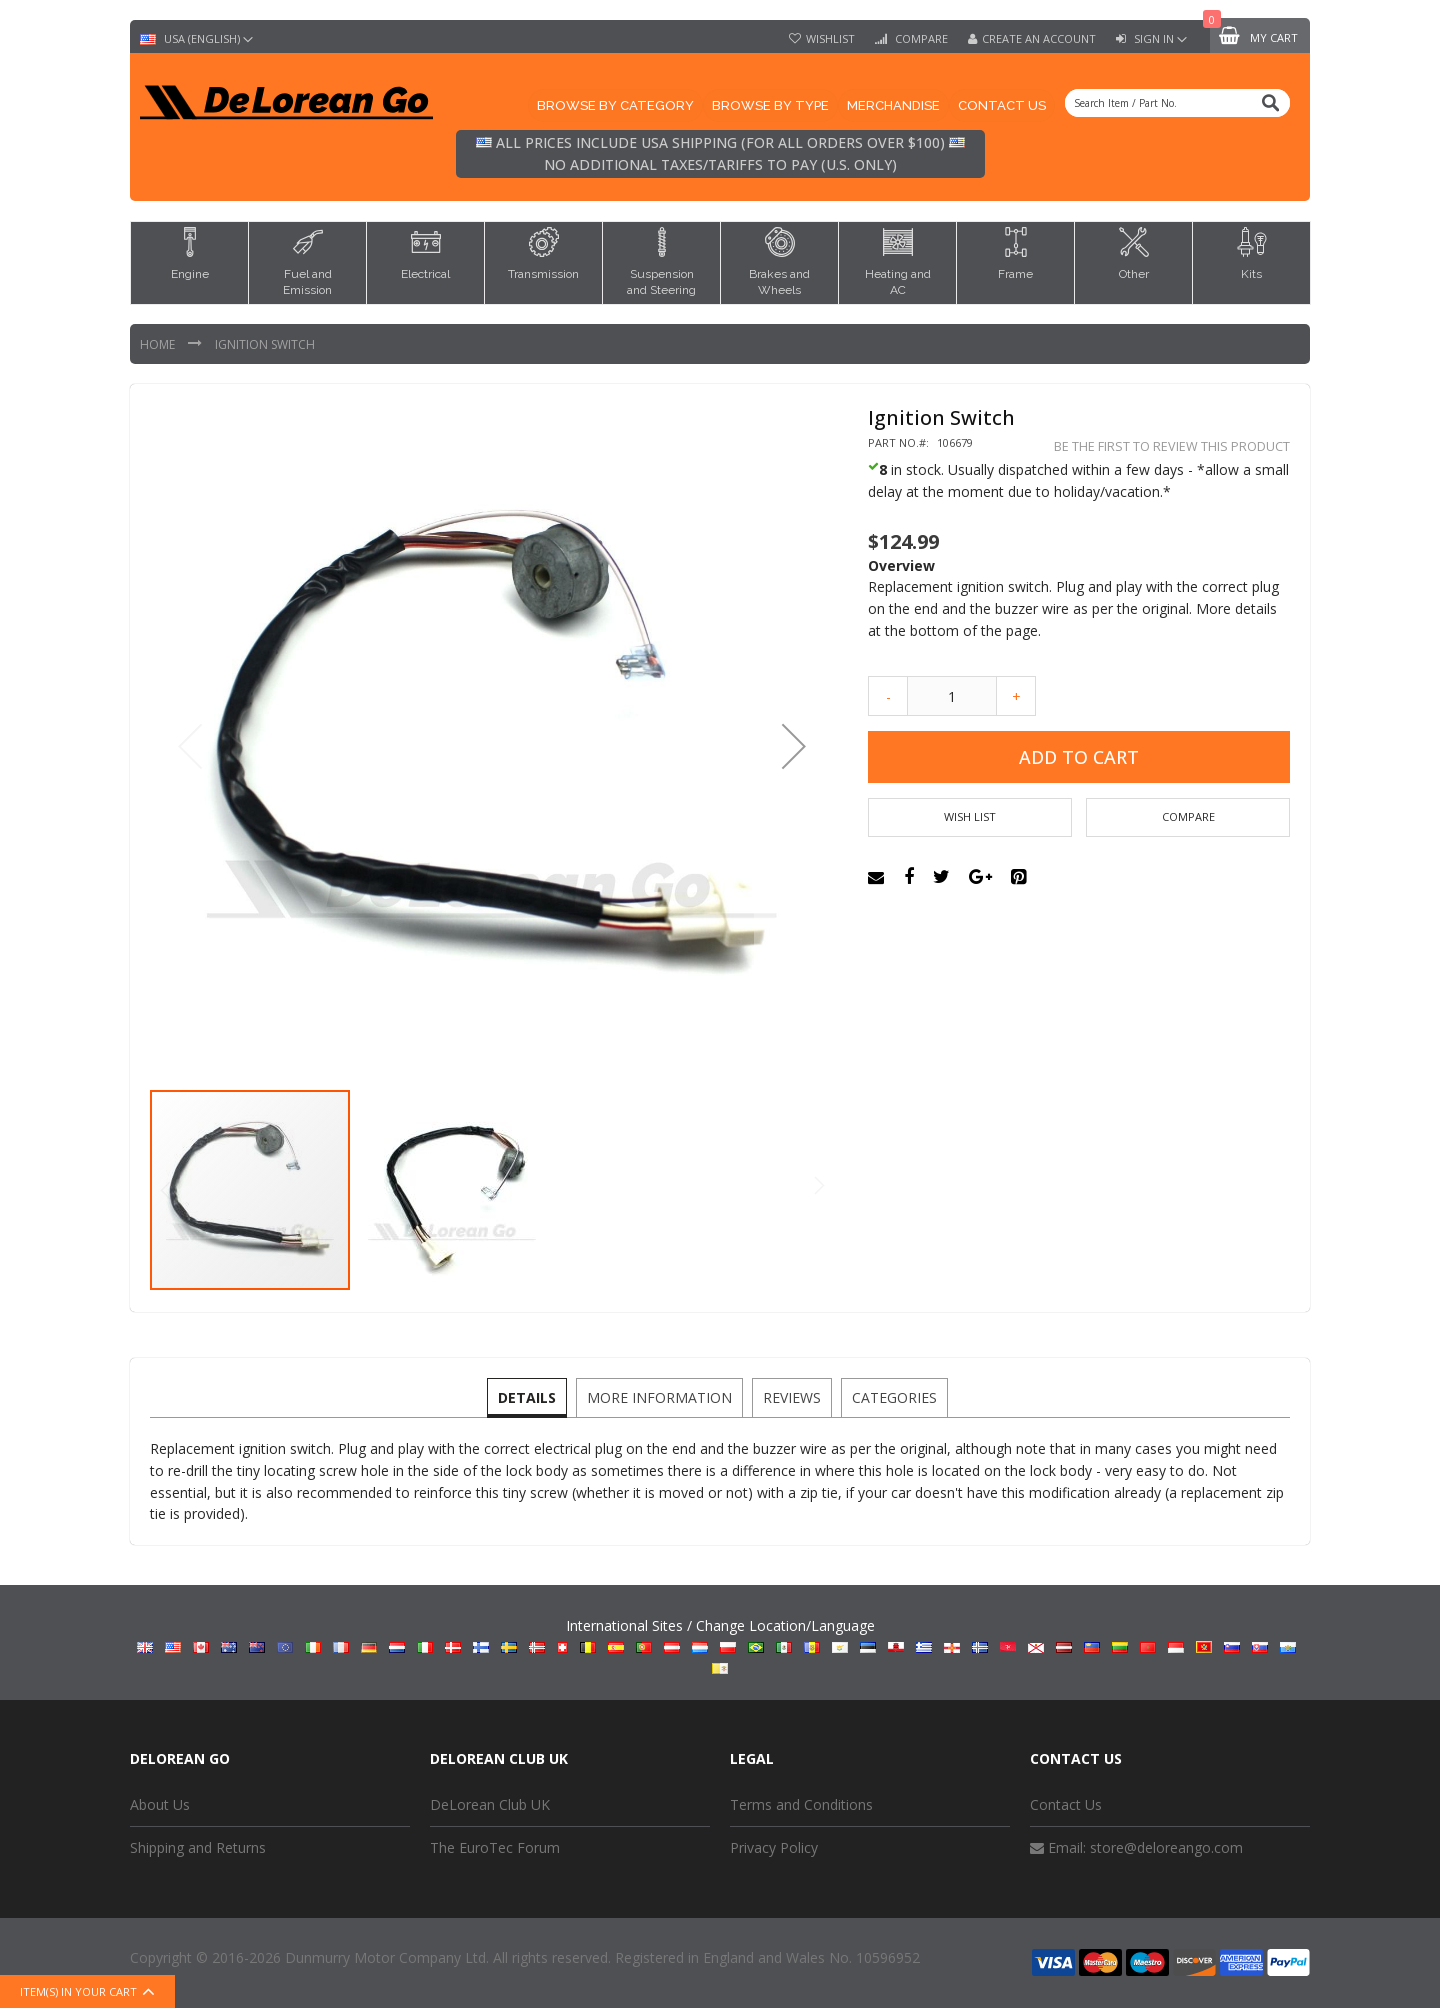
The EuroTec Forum (495, 1847)
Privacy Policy (774, 1847)
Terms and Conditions (801, 1804)
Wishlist (830, 39)
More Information (660, 1396)
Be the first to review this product (1172, 446)
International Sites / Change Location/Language (720, 1645)
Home (159, 344)
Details (530, 1396)
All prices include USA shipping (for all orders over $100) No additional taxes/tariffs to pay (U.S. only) (720, 153)
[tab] (530, 1398)
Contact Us (1066, 1804)
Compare (920, 39)
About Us (160, 1804)
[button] (794, 746)
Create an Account (1039, 39)
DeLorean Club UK (490, 1804)
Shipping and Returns (198, 1847)
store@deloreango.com (1166, 1847)
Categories (891, 1396)
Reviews (791, 1396)
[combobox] (1177, 103)
